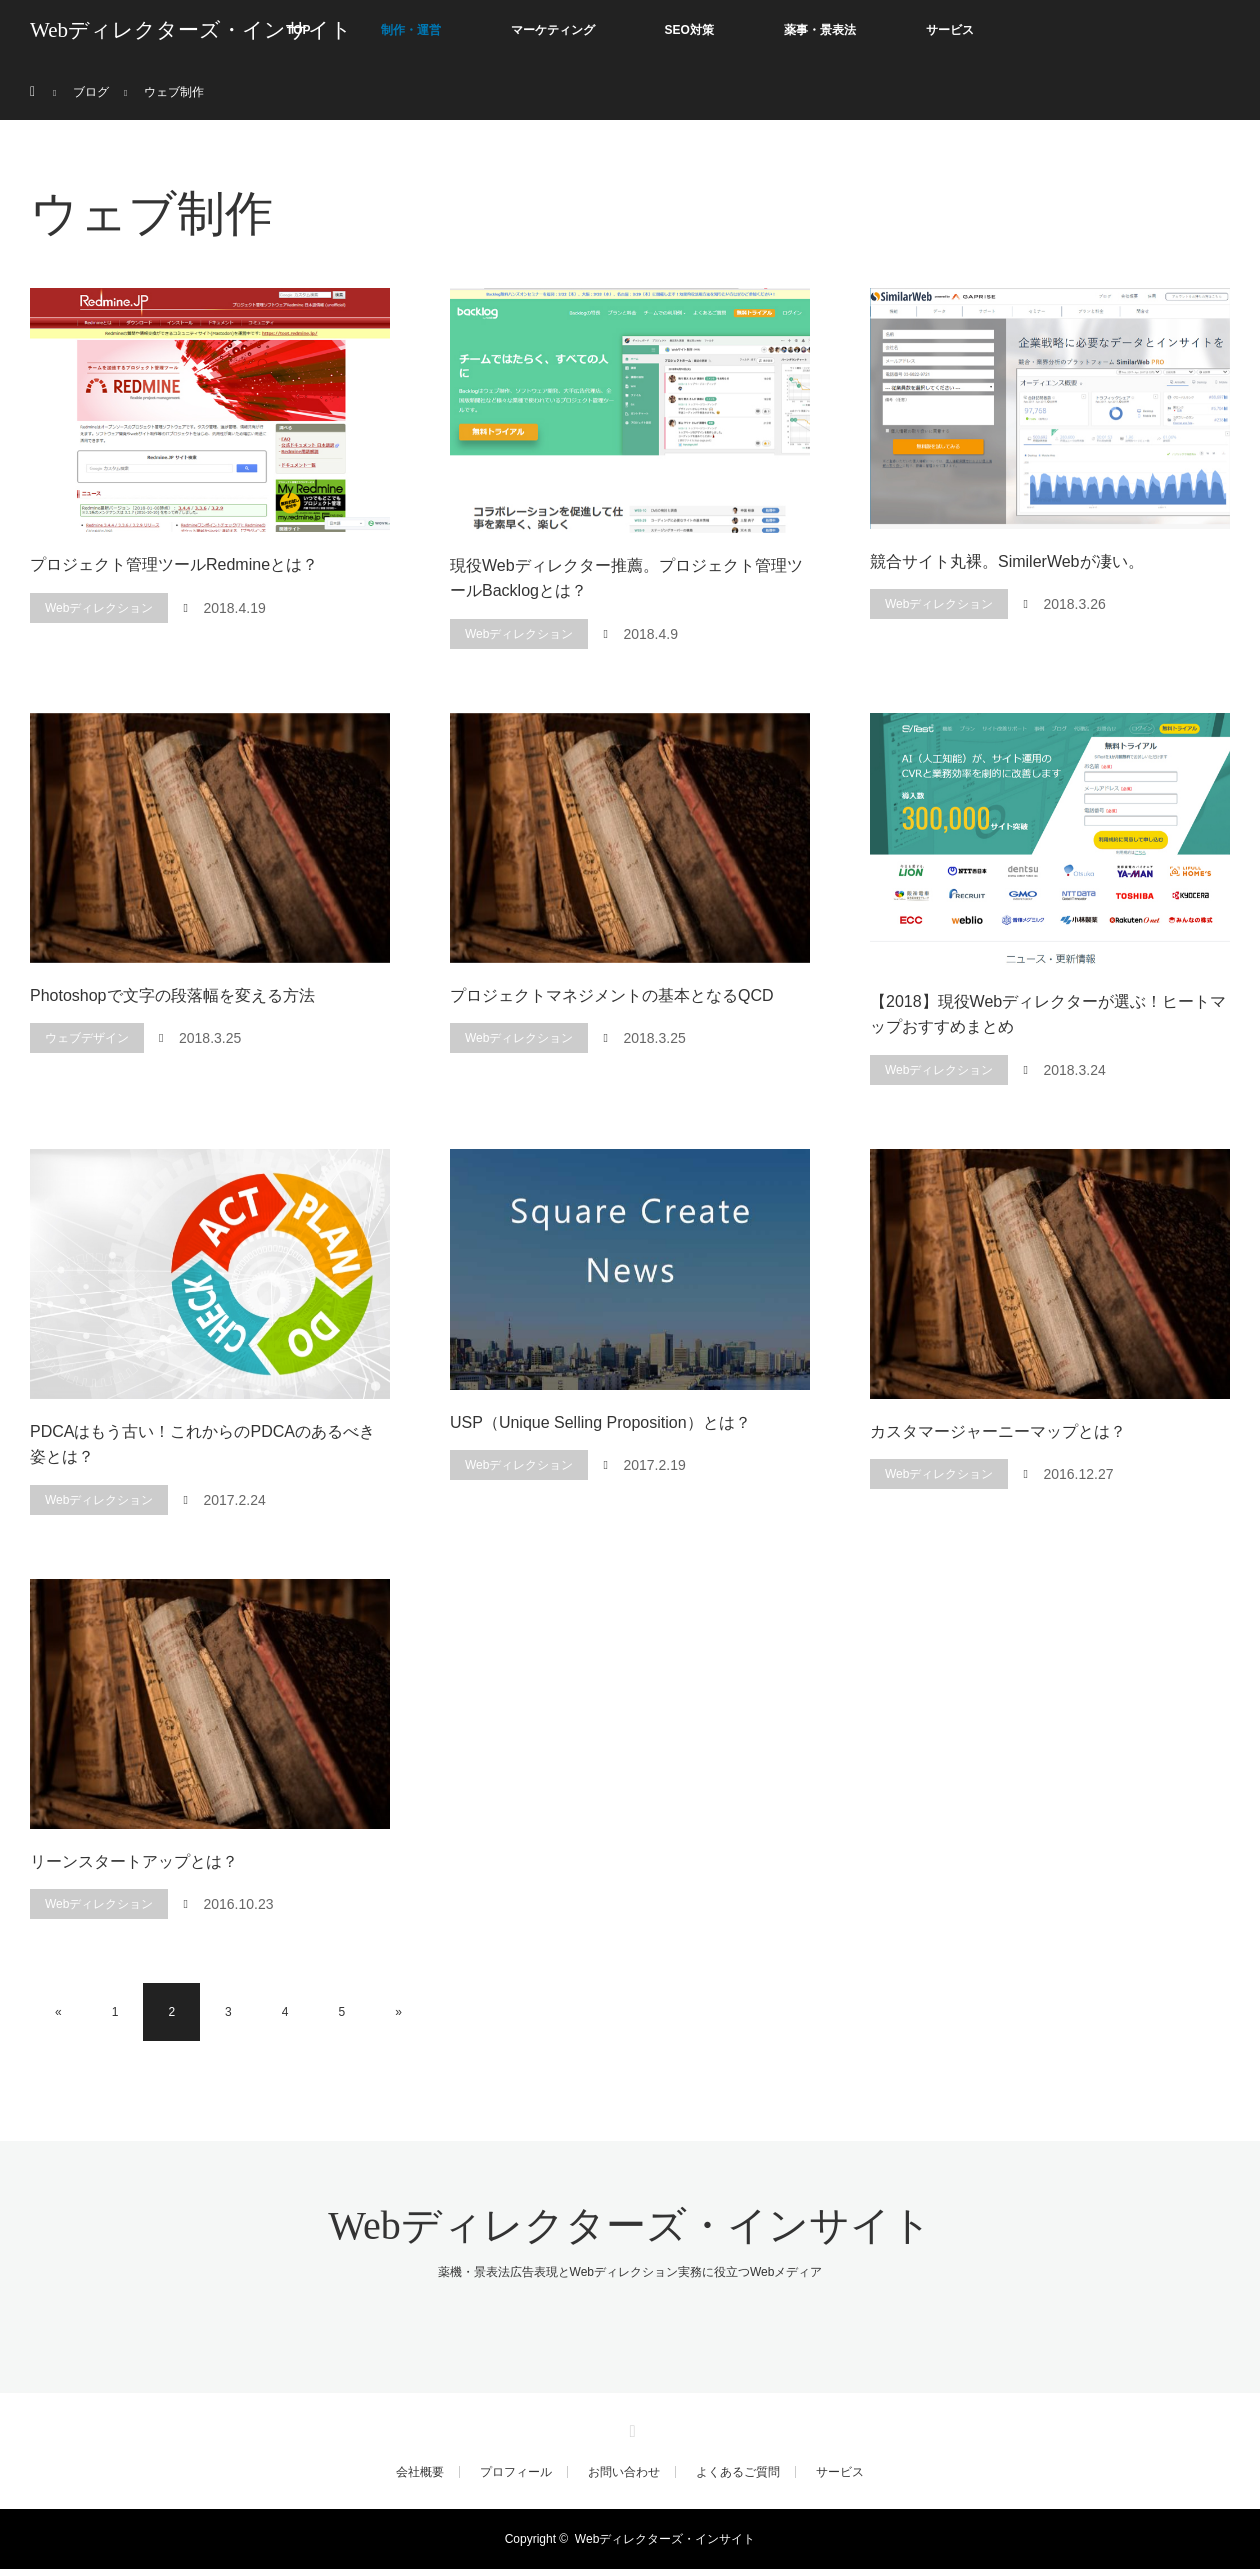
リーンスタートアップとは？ (134, 1861)
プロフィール (516, 2472)
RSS (630, 2428)
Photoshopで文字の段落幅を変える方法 (172, 995)
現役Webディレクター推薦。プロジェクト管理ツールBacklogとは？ (626, 578)
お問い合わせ (624, 2472)
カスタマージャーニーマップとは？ (998, 1431)
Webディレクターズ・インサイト (191, 30)
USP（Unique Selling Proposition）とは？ (600, 1422)
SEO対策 (689, 30)
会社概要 (420, 2472)
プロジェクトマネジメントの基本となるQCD (612, 995)
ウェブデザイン (87, 1038)
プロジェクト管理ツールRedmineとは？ (174, 564)
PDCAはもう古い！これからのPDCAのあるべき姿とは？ (202, 1444)
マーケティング (553, 30)
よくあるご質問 (738, 2472)
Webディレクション (99, 608)
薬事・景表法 (820, 30)
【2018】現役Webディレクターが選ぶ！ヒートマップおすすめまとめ (1048, 1014)
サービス (950, 30)
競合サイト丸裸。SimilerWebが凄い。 (1007, 561)
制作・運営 (411, 30)
